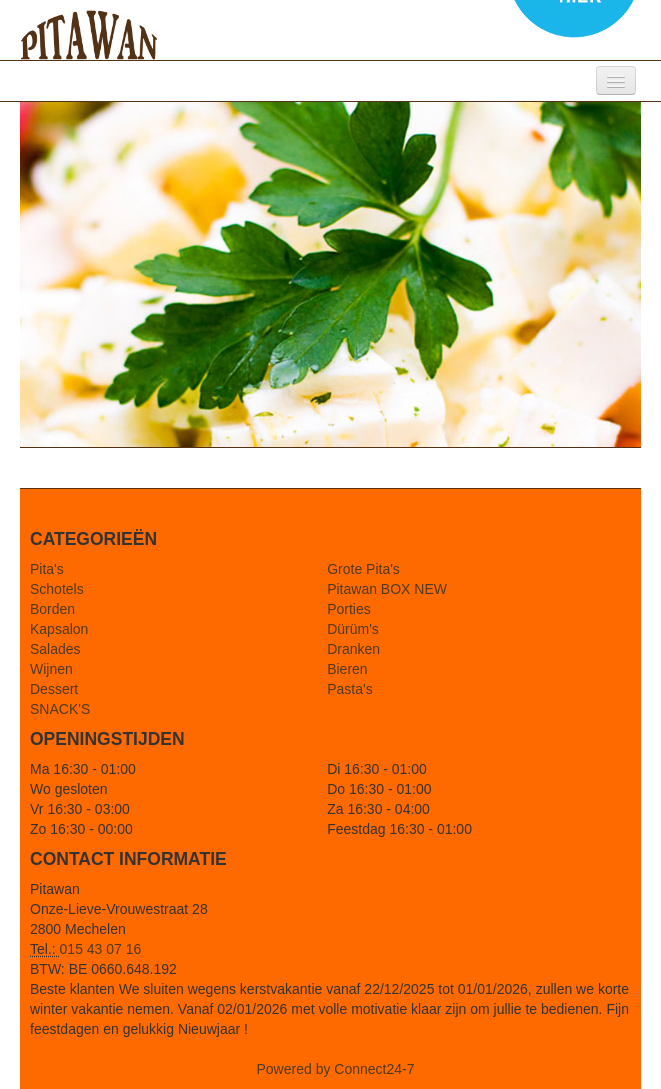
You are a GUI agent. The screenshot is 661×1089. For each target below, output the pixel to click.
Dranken (353, 649)
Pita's (47, 569)
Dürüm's (353, 629)
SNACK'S (60, 709)
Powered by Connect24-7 (336, 1069)
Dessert (54, 689)
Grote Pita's (363, 569)
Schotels (57, 589)
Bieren (347, 669)
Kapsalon (59, 629)
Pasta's (349, 689)
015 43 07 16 (101, 949)
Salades (55, 649)
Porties (349, 609)
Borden (52, 609)
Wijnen (51, 669)
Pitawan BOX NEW (387, 589)
